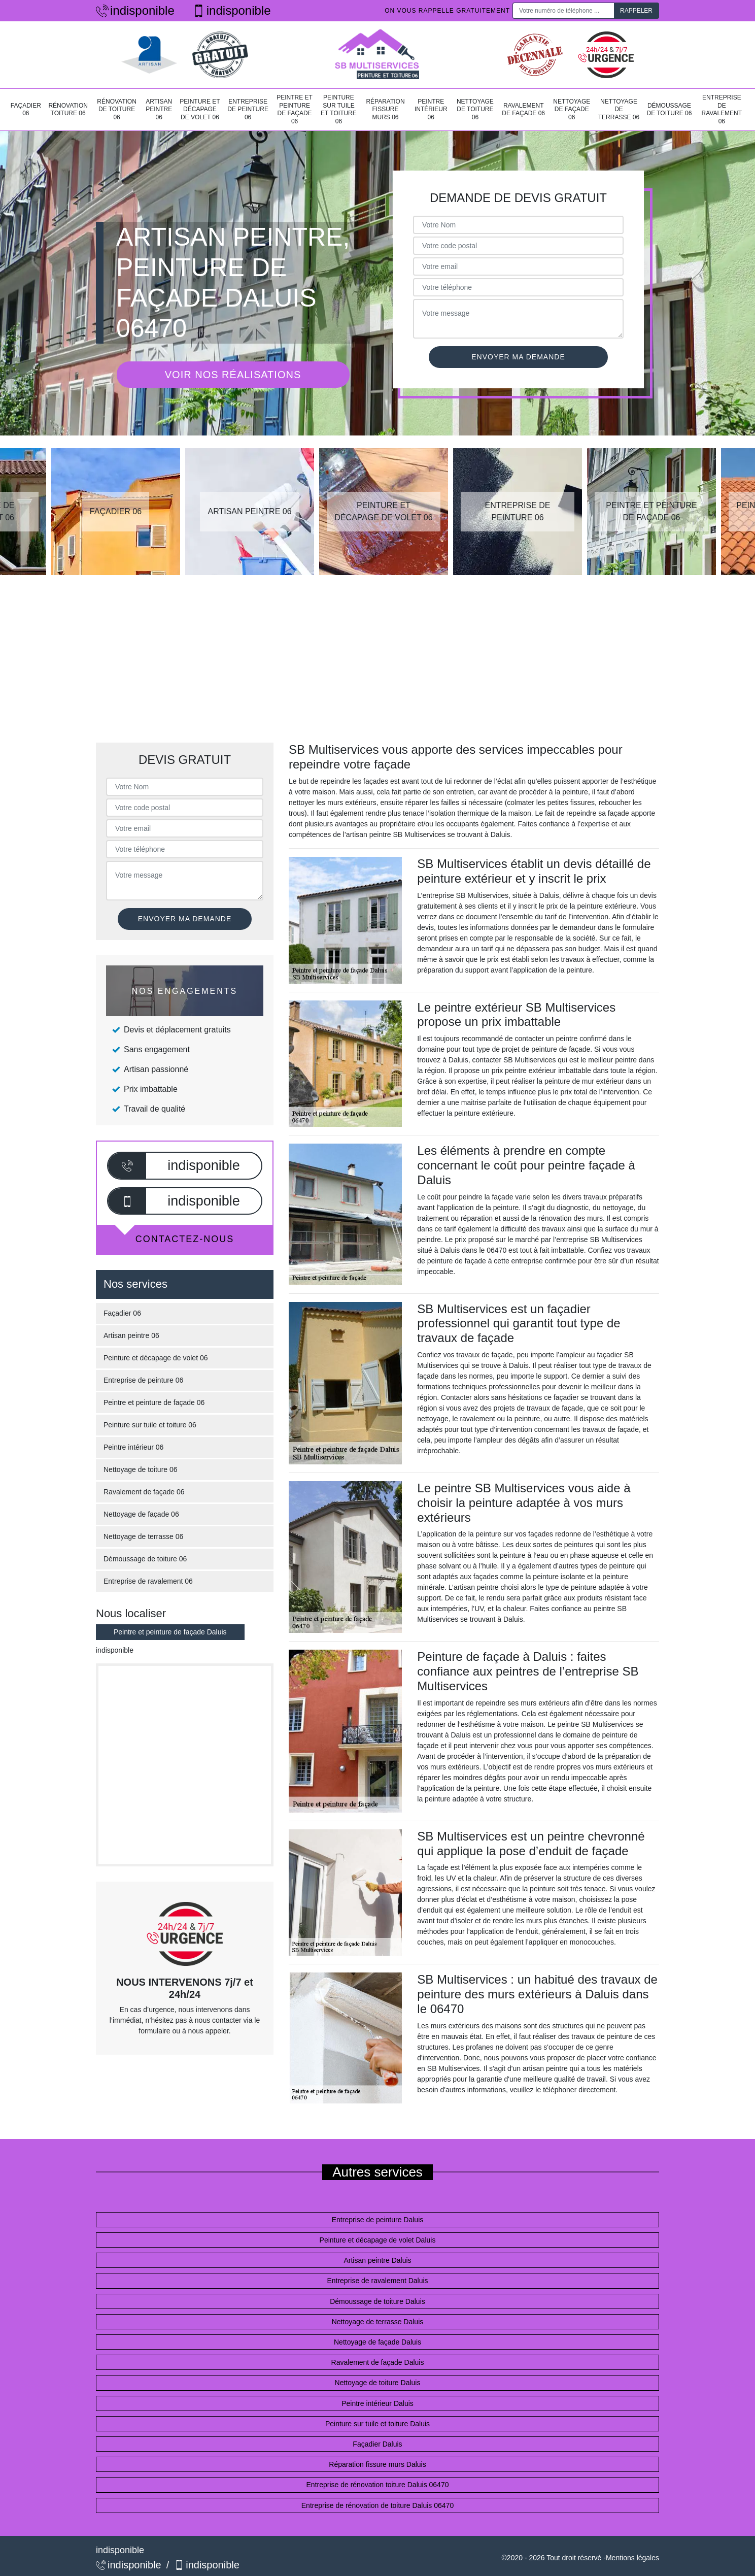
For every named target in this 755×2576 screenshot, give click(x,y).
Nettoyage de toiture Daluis (378, 2383)
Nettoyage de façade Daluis (377, 2342)
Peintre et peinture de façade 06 (295, 109)
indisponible (135, 10)
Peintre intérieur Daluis (377, 2403)
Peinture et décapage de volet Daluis (378, 2240)
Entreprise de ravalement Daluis (377, 2281)
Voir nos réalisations (233, 374)
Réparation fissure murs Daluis (377, 2464)
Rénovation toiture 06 (68, 109)
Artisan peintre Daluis (377, 2260)
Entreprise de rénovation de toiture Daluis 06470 (377, 2505)
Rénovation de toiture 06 (116, 109)
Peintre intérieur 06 (431, 109)
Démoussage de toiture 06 (669, 109)
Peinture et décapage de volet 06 (200, 109)
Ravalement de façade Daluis (377, 2362)
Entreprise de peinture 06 (247, 109)
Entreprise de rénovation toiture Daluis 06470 (377, 2485)
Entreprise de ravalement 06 (722, 109)
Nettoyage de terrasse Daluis (378, 2322)
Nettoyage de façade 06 (571, 109)
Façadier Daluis (377, 2444)
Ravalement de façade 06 (523, 109)
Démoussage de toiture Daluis (377, 2301)
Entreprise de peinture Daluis (378, 2220)
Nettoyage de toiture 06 (475, 109)
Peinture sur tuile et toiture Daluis (377, 2424)
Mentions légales (632, 2558)
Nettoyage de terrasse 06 (618, 109)
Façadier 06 (26, 109)
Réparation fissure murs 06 (385, 109)
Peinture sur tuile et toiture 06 (339, 109)
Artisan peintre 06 (159, 109)
